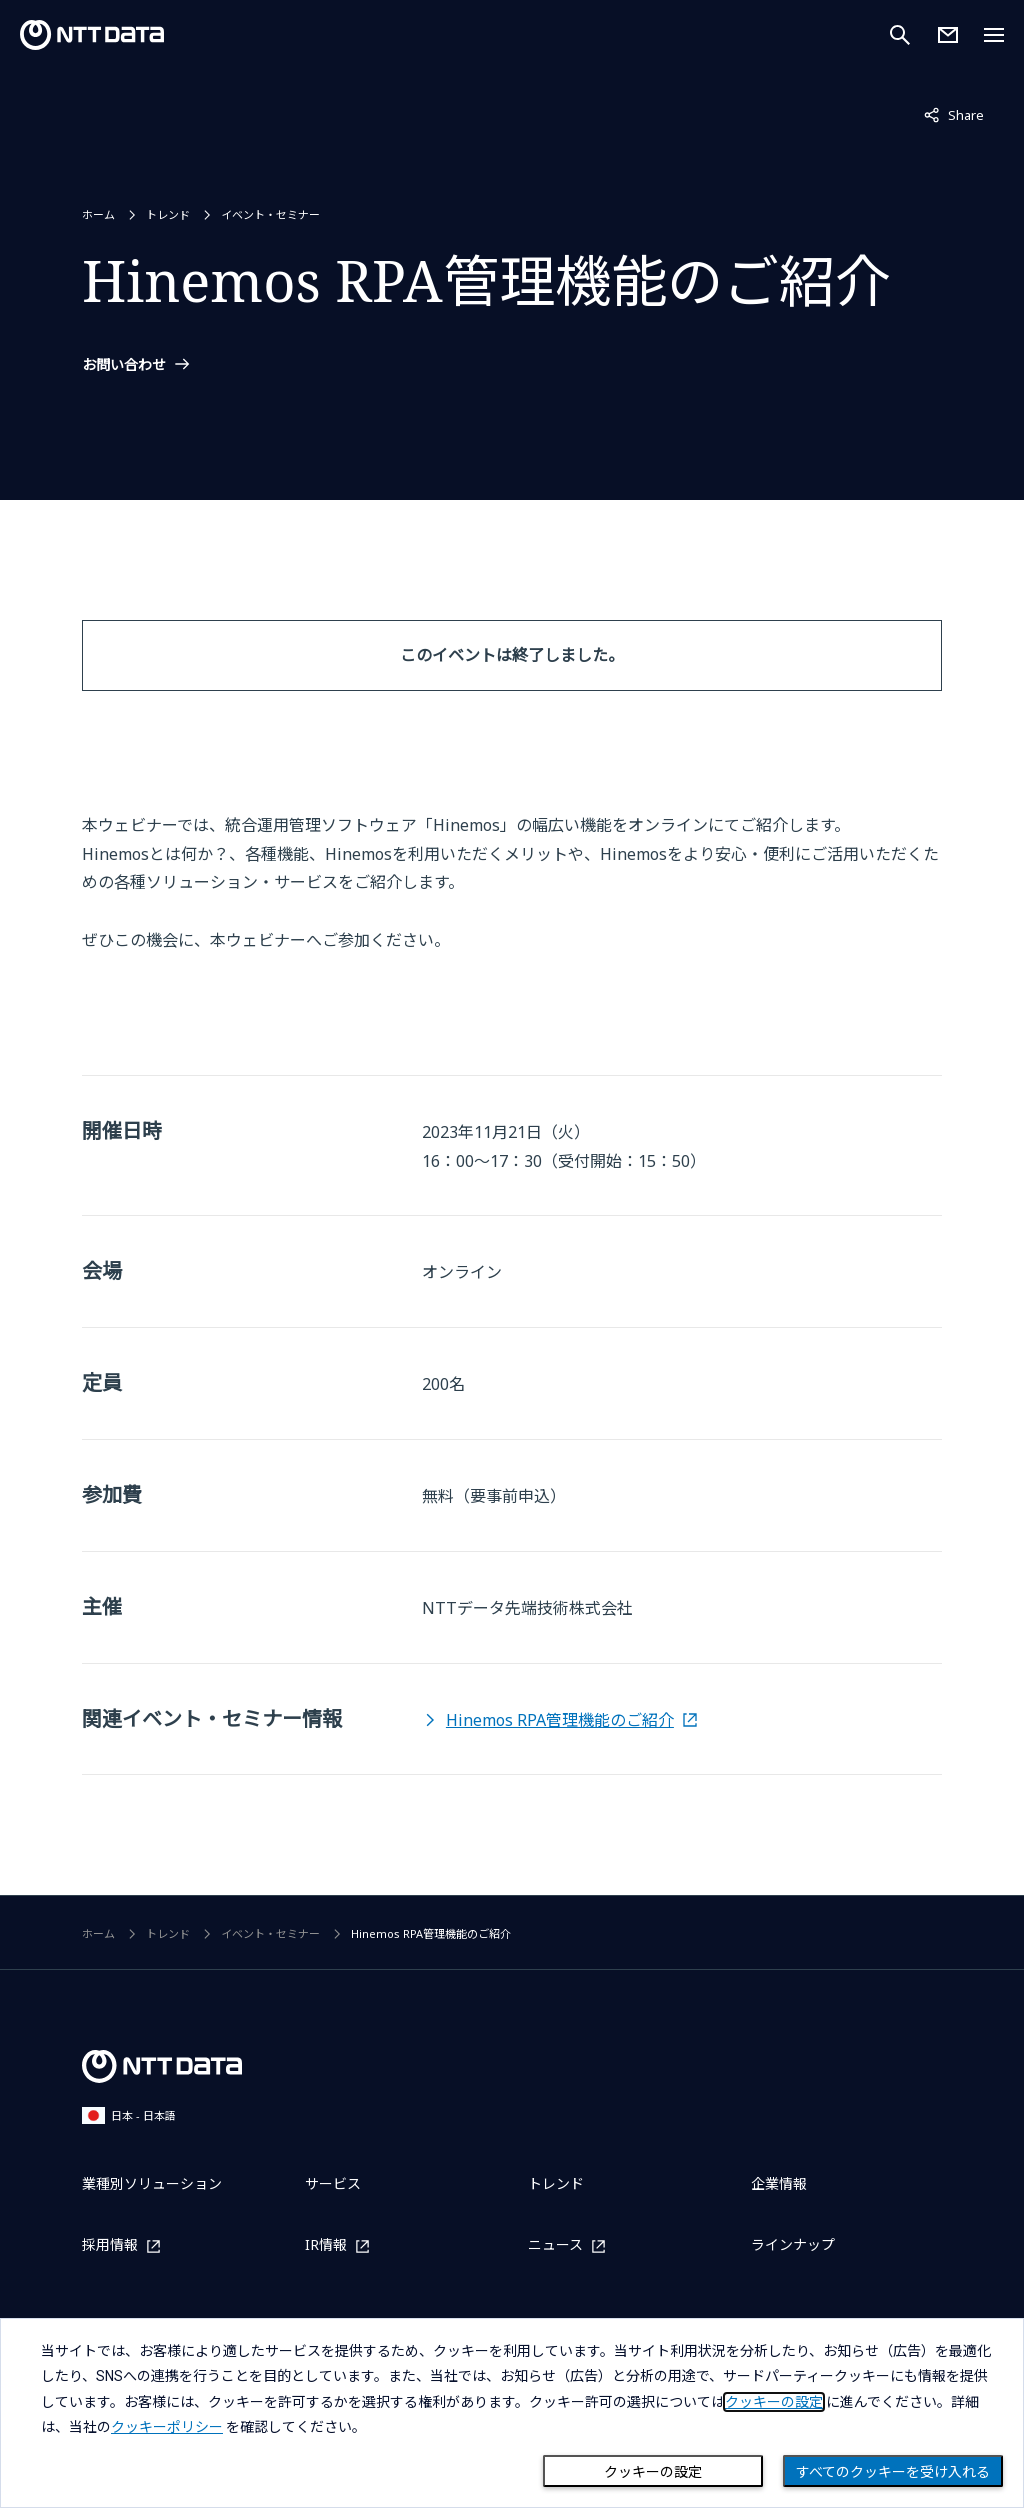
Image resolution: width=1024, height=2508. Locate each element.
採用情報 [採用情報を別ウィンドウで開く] (110, 2245)
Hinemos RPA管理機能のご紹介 (560, 1720)
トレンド (168, 214)
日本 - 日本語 (129, 2115)
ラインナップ (793, 2244)
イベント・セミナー (270, 214)
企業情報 (779, 2183)
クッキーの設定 (653, 2472)
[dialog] (512, 2413)
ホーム (98, 214)
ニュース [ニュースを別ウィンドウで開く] (555, 2245)
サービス (333, 2183)
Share (954, 114)
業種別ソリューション (152, 2183)
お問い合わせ (124, 365)
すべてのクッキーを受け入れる (893, 2472)
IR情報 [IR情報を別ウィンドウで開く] (326, 2245)
